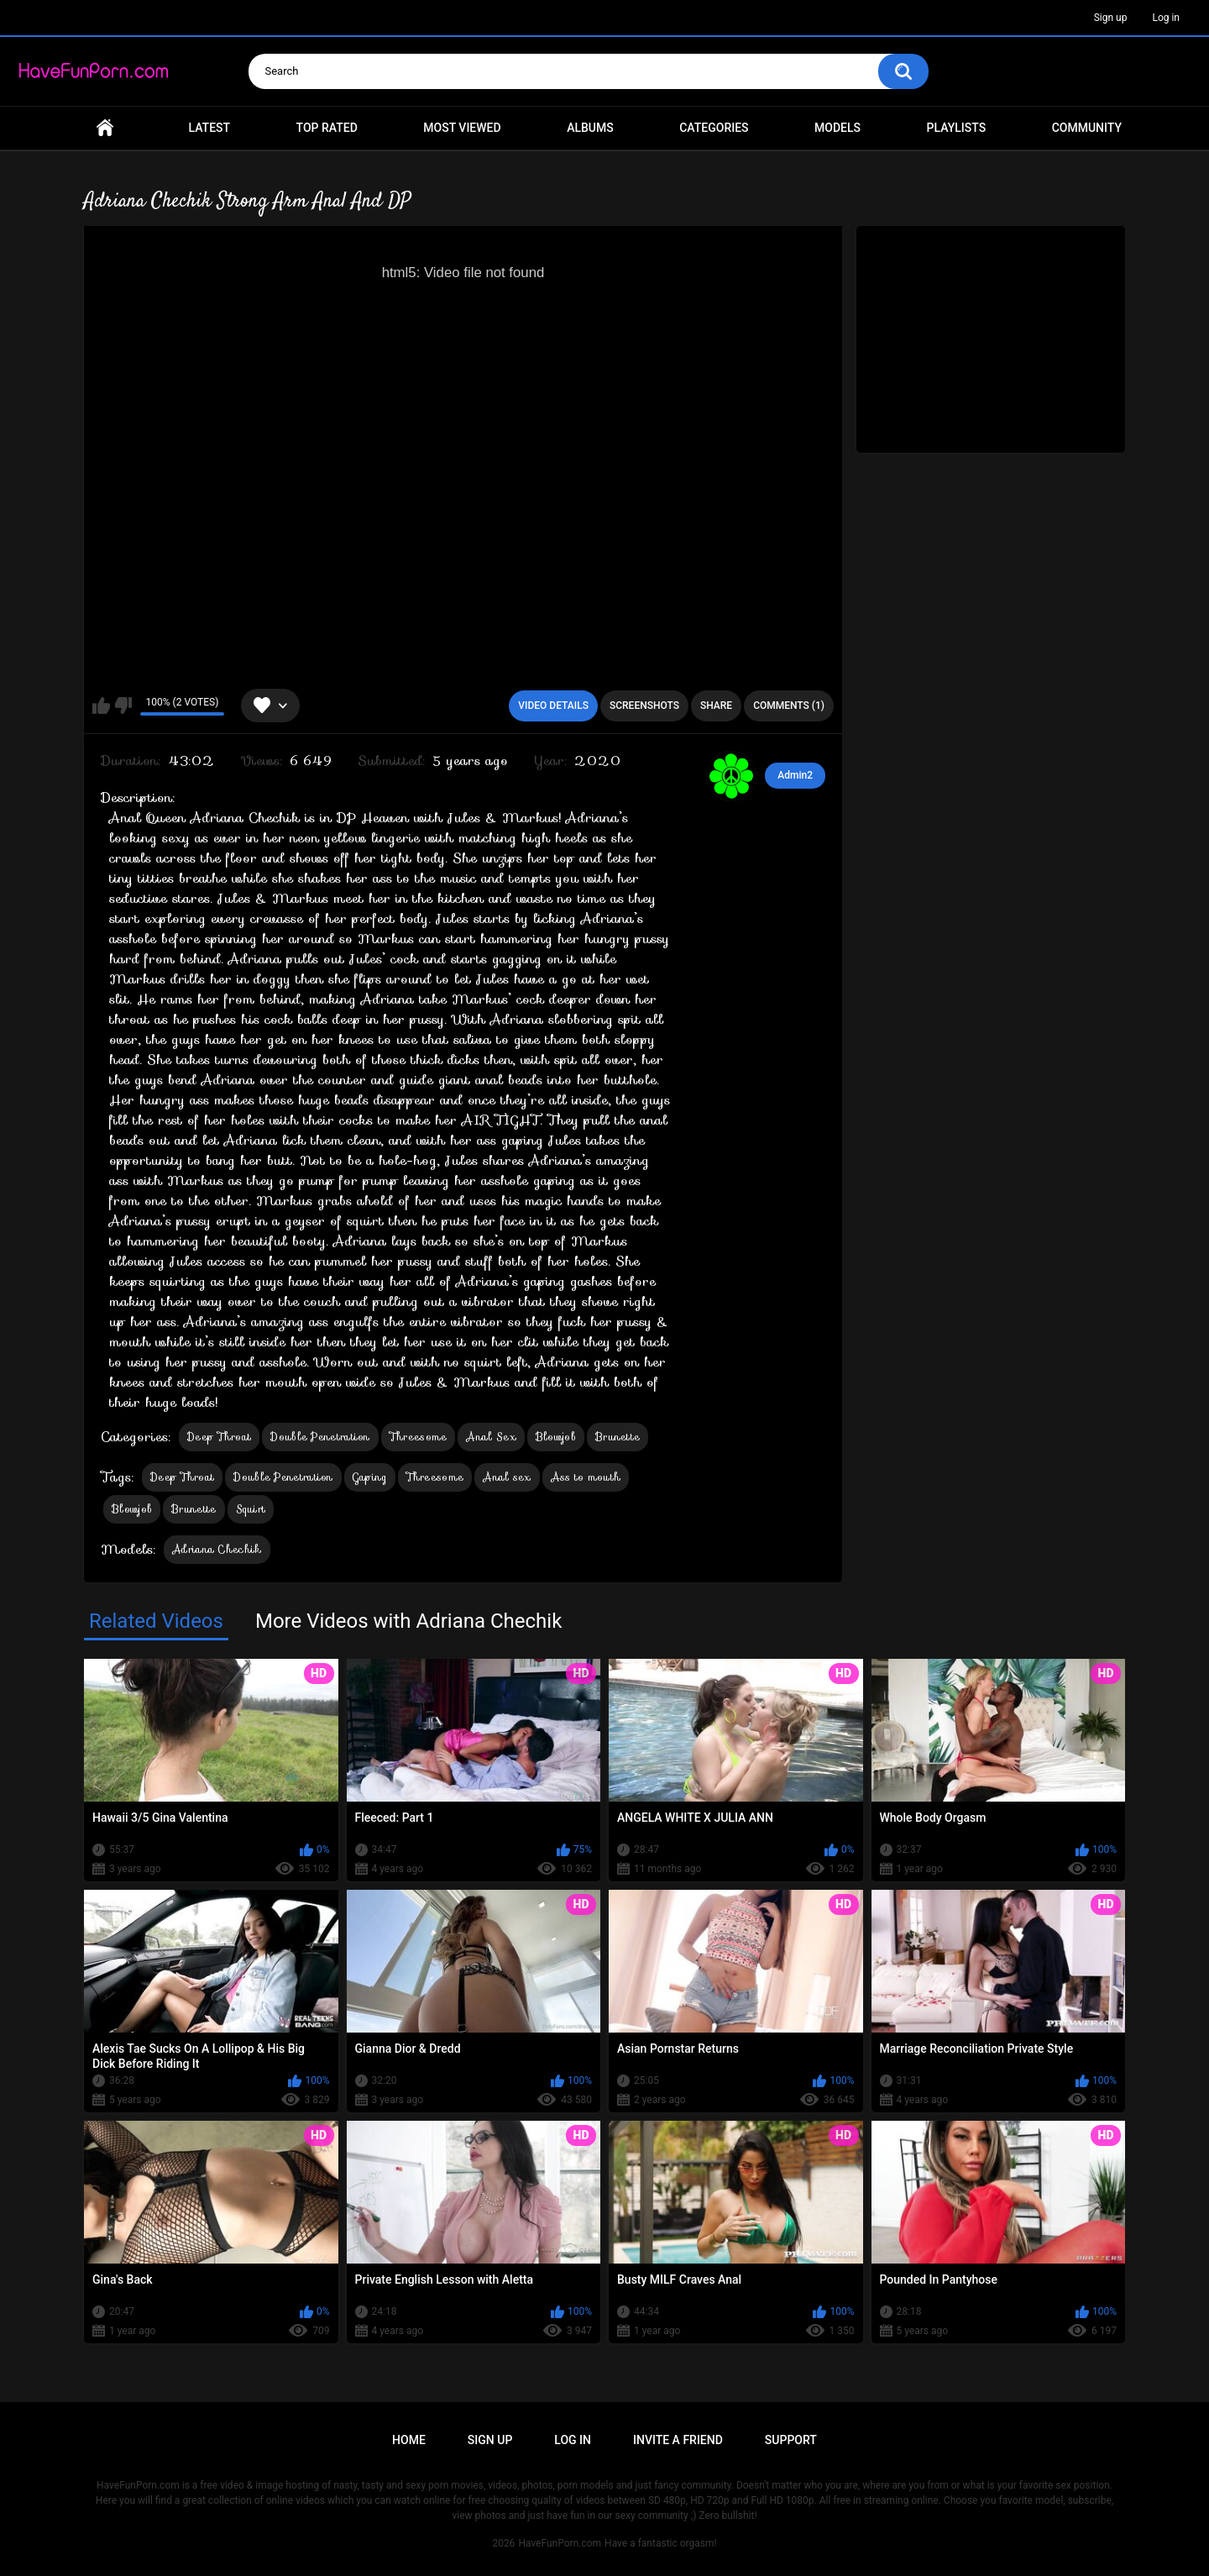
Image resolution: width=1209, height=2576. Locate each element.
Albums (590, 127)
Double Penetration (319, 1437)
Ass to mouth (586, 1477)
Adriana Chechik (217, 1549)
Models (837, 127)
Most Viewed (461, 127)
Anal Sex (491, 1437)
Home (105, 128)
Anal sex (507, 1477)
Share (716, 705)
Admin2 (795, 775)
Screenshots (644, 705)
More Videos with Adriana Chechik (408, 1621)
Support (791, 2440)
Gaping (370, 1477)
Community (1087, 127)
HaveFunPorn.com (559, 2543)
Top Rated (327, 127)
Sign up (1111, 18)
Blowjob (556, 1437)
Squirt (251, 1509)
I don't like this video (123, 705)
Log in (1166, 18)
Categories (713, 127)
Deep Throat (219, 1437)
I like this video (101, 705)
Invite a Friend (678, 2440)
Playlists (957, 127)
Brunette (617, 1437)
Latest (210, 127)
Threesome (418, 1437)
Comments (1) (788, 705)
